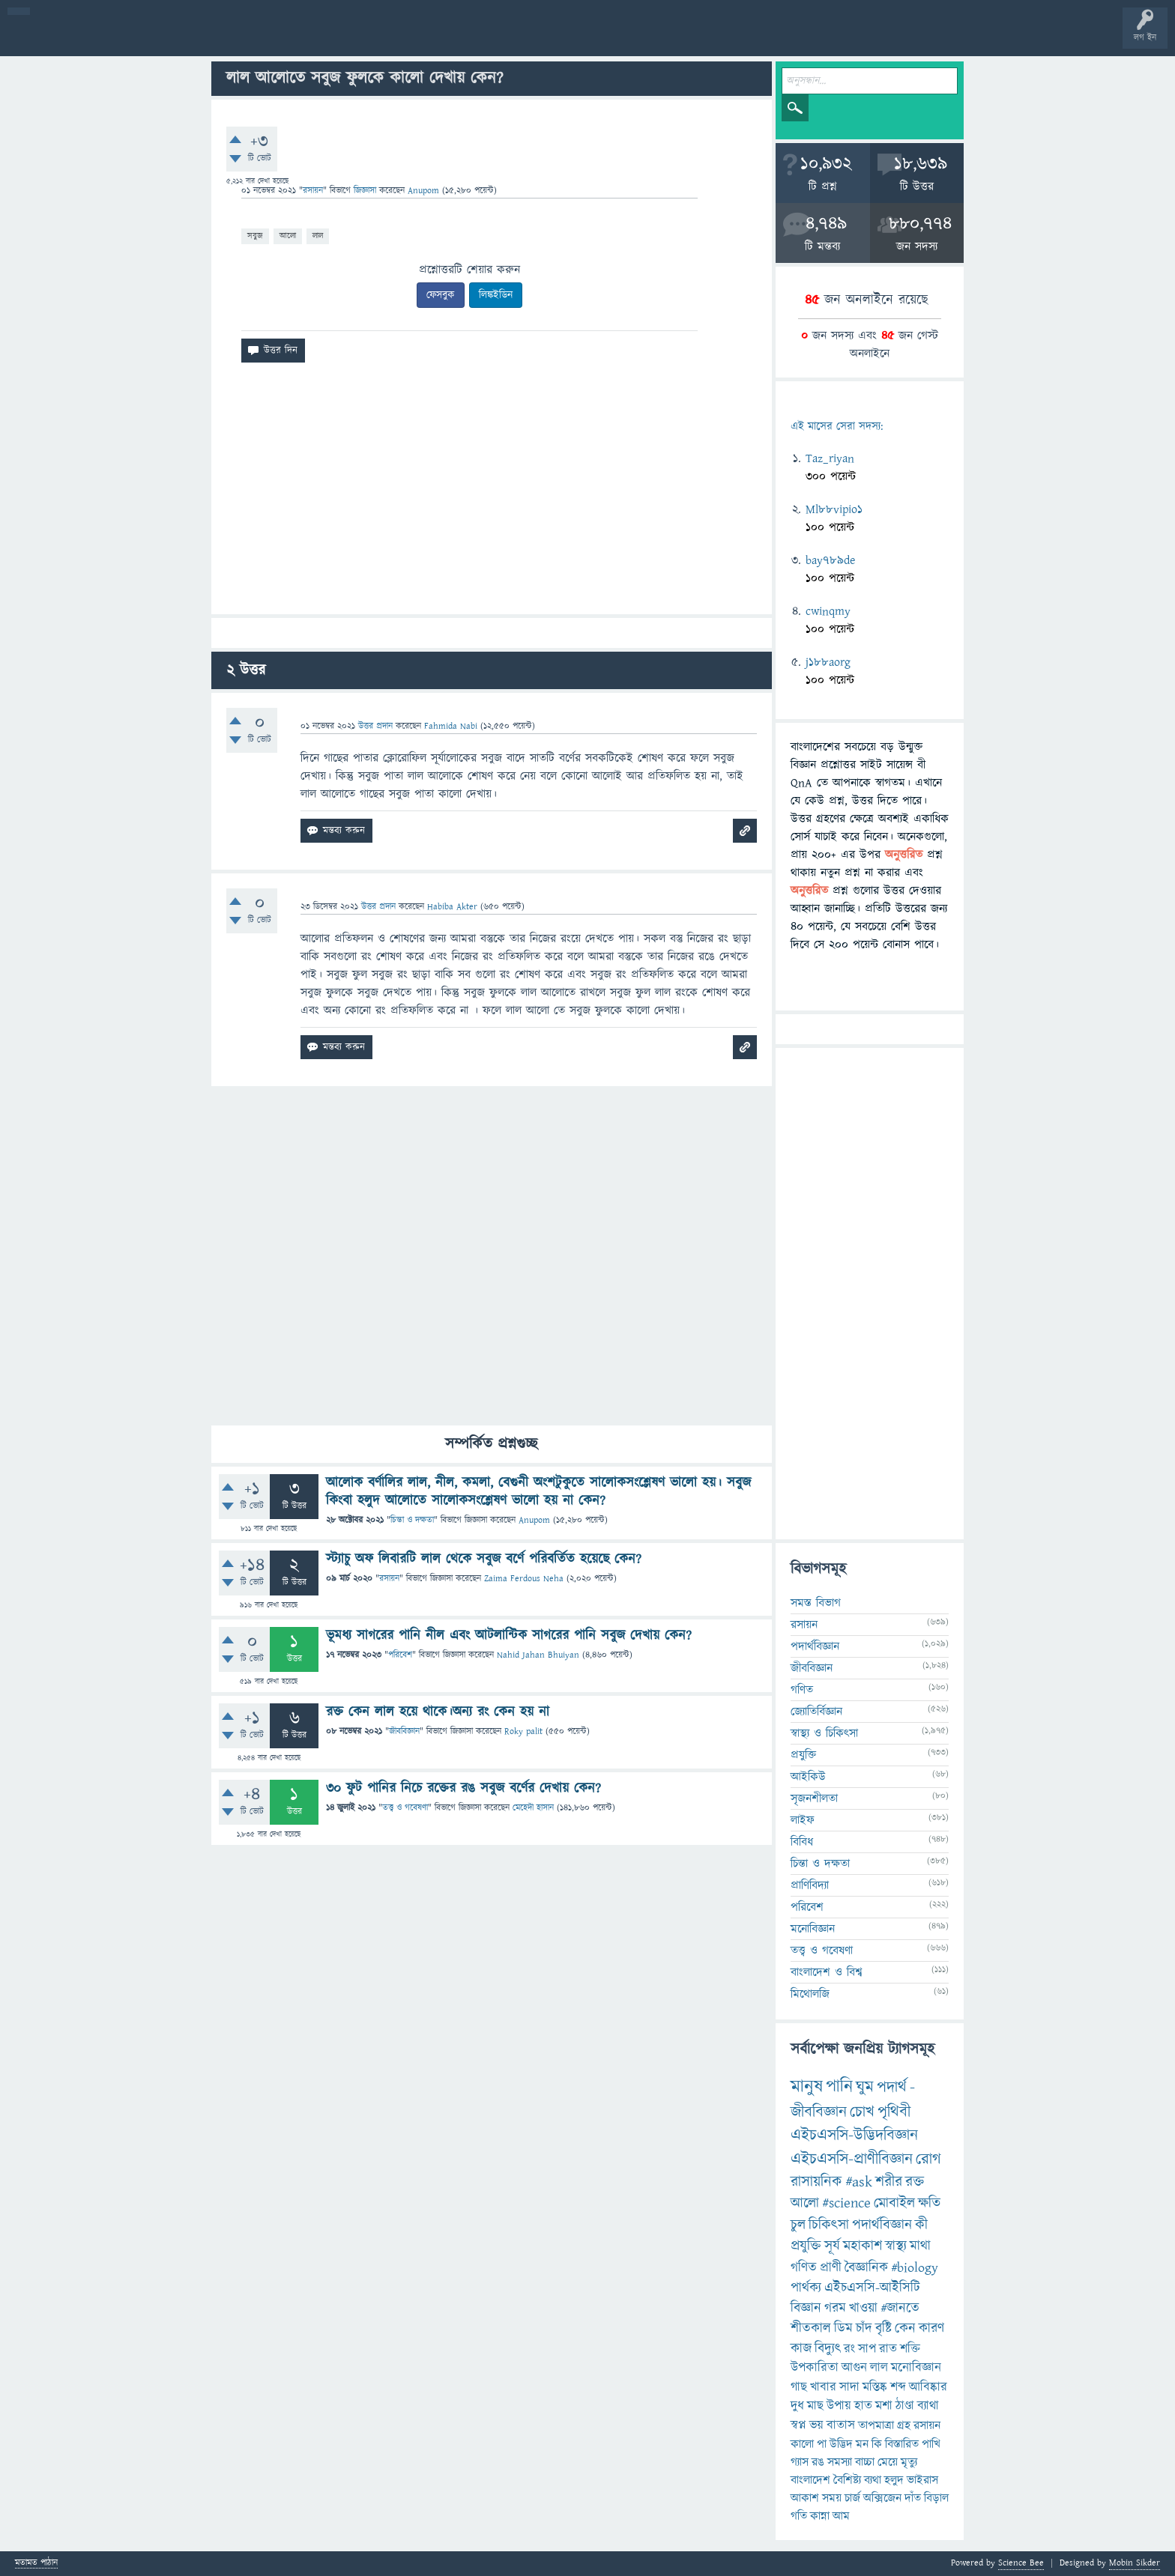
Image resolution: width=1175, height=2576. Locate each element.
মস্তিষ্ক (875, 2387)
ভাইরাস (922, 2480)
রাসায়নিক (816, 2182)
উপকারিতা (815, 2368)
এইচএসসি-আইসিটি (872, 2288)
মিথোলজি (810, 1994)
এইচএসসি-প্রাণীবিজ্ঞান (852, 2159)
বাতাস (841, 2425)
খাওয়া (863, 2308)
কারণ (931, 2328)
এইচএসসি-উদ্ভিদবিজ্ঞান (854, 2135)
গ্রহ (903, 2425)
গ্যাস (800, 2462)
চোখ (862, 2112)
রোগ (928, 2159)
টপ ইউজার (605, 38)
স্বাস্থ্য (896, 2246)
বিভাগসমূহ (244, 38)
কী (921, 2225)
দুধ (797, 2406)
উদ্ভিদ (841, 2444)
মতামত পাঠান (36, 2564)
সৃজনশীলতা (814, 1798)
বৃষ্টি (883, 2328)
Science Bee (1021, 2563)
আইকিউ (808, 1777)
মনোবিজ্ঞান (813, 1929)
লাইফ (803, 1820)
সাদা (849, 2387)
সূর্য (832, 2246)
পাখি (931, 2444)
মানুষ (807, 2087)
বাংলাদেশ (810, 2480)
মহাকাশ (862, 2246)
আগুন (854, 2368)
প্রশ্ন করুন (336, 38)
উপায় (839, 2406)
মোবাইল (894, 2203)
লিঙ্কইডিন (496, 295)
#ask (858, 2182)
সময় (832, 2498)
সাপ (867, 2349)
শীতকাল (811, 2328)
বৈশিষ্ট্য (847, 2480)
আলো (288, 235)
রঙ (818, 2462)
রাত (888, 2349)
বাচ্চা (865, 2462)
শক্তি (910, 2349)
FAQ (383, 38)
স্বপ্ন (798, 2425)
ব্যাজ (558, 38)
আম (841, 2516)
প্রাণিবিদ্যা (810, 1885)
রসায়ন (926, 2425)
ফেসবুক (440, 295)
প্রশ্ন (104, 38)
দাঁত (912, 2498)
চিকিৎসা (829, 2225)
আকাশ (805, 2498)
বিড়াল (936, 2498)
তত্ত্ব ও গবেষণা (405, 1807)
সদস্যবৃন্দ (290, 38)
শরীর (888, 2182)
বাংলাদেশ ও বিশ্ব (827, 1972)
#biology (914, 2267)
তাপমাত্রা (876, 2425)
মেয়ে (888, 2462)
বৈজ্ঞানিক (866, 2267)
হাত (863, 2406)
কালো (802, 2444)
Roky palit (523, 1731)
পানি (839, 2087)
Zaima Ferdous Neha (524, 1578)
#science (846, 2203)
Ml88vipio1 (834, 509)
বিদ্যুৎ (828, 2348)
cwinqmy (828, 611)
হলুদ (894, 2480)
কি (877, 2444)
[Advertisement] (491, 494)
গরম (835, 2308)
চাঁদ (864, 2328)
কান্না (820, 2516)
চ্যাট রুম (466, 38)
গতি (799, 2516)
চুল (798, 2225)
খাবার (823, 2387)
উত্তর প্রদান (375, 726)
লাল (317, 235)
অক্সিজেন (882, 2498)
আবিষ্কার (928, 2387)
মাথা (920, 2246)
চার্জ (852, 2498)
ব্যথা (872, 2480)
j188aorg (828, 662)
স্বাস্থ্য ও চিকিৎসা (824, 1733)
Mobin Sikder (1134, 2563)
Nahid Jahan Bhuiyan (538, 1655)
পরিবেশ (400, 1655)
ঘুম (865, 2087)
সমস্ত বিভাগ (816, 1603)
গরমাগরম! (151, 38)
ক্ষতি (929, 2203)
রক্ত (914, 2182)
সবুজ (255, 235)
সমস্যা (839, 2462)
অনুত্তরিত (197, 38)
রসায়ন (313, 190)
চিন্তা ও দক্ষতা (412, 1520)
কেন (905, 2328)
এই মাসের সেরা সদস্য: (837, 426)
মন (862, 2444)
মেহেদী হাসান (533, 1807)
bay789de (830, 560)
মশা (883, 2406)
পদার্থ (892, 2087)
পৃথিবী (894, 2112)
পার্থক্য (806, 2288)
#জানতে (900, 2308)
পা (822, 2444)
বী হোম (58, 38)
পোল (512, 38)
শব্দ (898, 2387)
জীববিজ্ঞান (404, 1731)
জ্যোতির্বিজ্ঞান (816, 1711)
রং (849, 2349)
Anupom (534, 1520)
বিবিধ (802, 1842)
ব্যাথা (928, 2406)
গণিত (802, 1690)
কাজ (801, 2348)
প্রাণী (831, 2267)
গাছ (799, 2387)
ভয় (816, 2425)
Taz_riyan (830, 458)
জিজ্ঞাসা (366, 190)
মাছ (815, 2406)
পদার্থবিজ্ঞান (815, 1646)
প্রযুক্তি (803, 1755)
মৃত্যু (909, 2462)
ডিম (843, 2328)
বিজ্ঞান (806, 2308)
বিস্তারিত (902, 2444)
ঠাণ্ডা (904, 2406)
